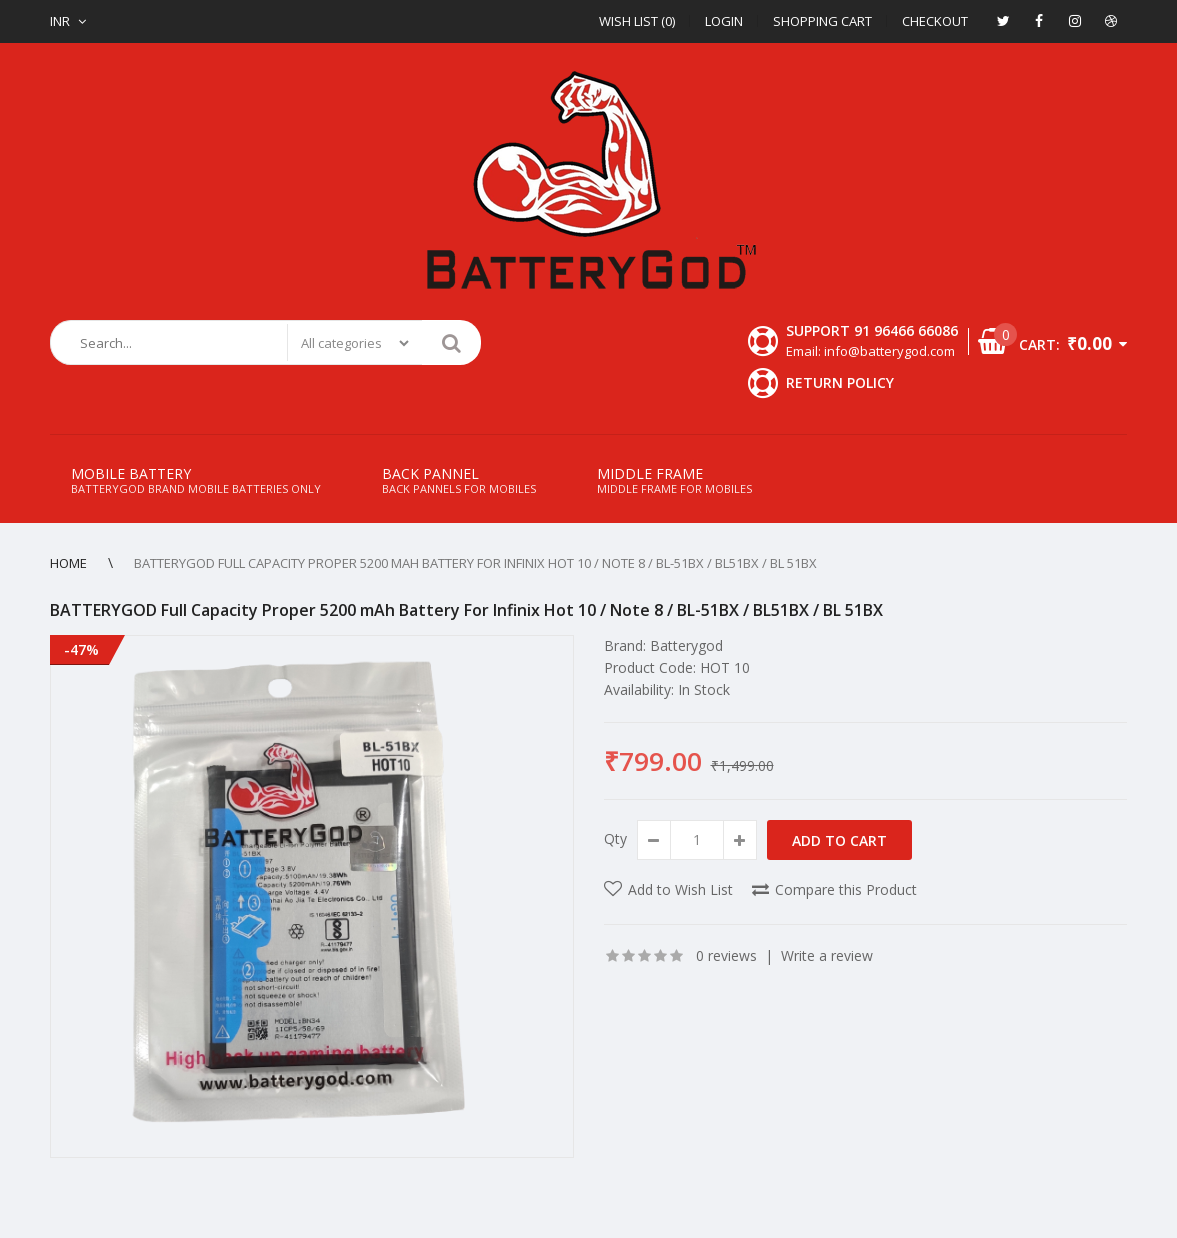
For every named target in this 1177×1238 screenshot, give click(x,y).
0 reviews (726, 955)
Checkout (935, 21)
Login (724, 21)
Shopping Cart (822, 21)
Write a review (827, 955)
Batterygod (686, 645)
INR (60, 21)
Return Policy (840, 382)
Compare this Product (846, 889)
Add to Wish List (680, 889)
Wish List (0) (637, 21)
